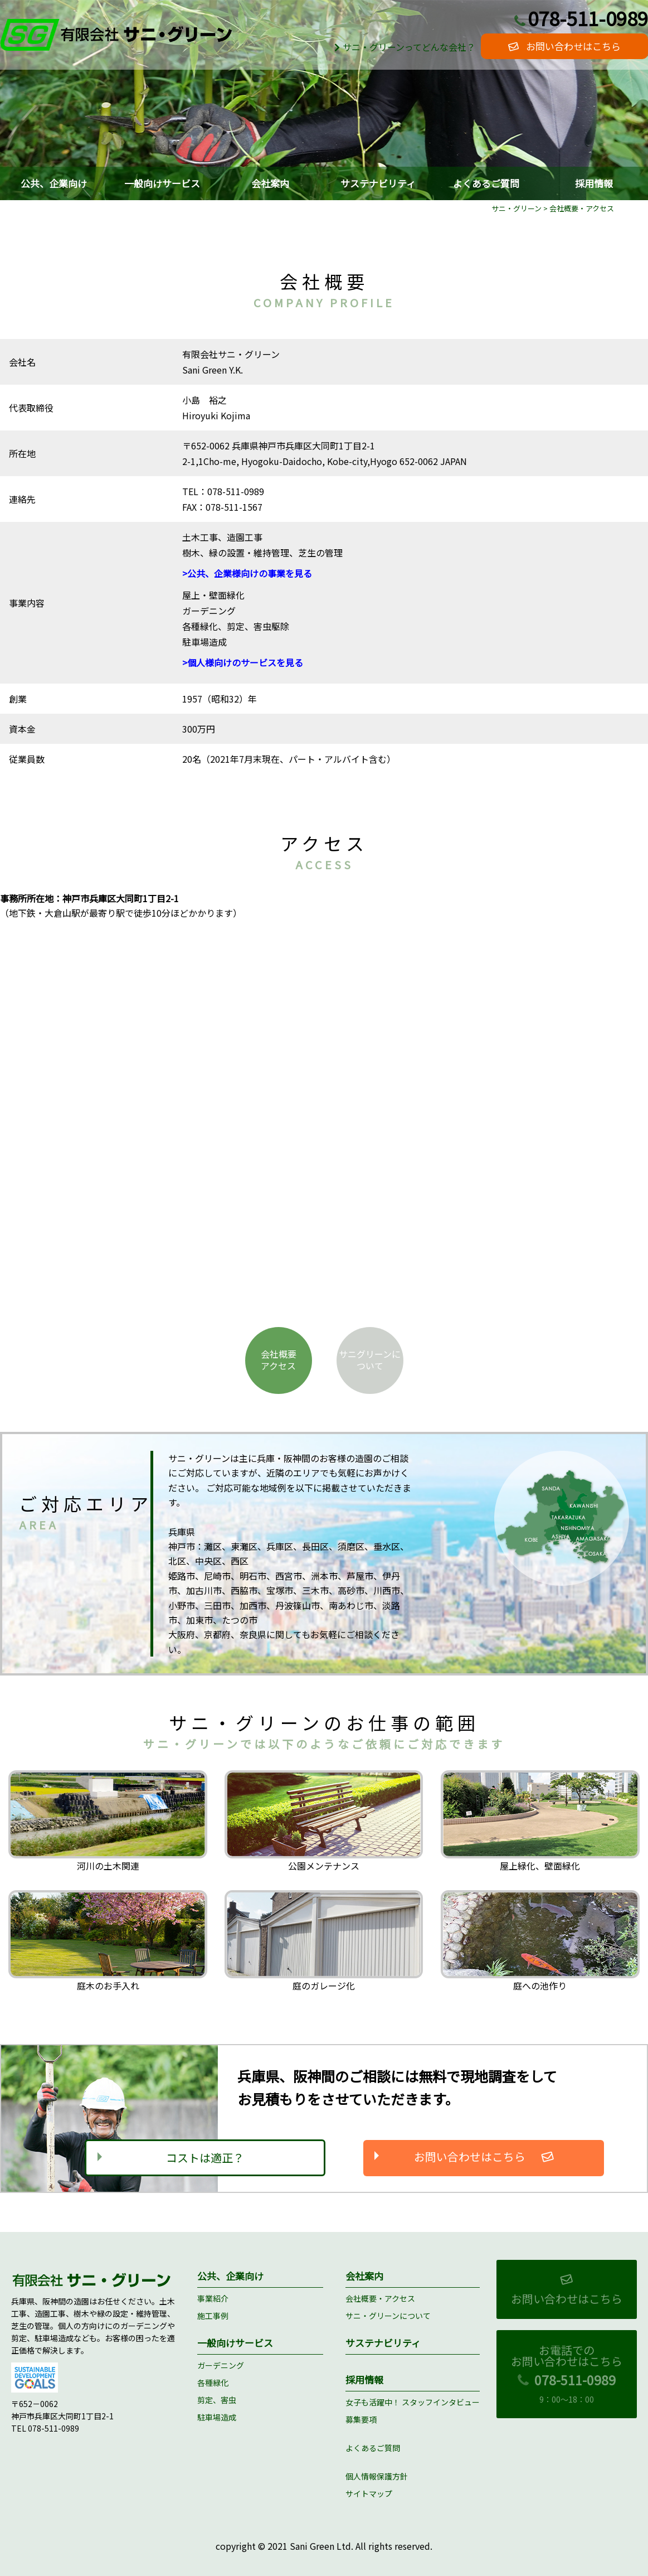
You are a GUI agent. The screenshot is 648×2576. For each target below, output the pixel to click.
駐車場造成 (216, 2417)
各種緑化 (212, 2382)
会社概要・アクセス (380, 2298)
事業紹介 (212, 2298)
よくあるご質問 (486, 183)
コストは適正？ (205, 2158)
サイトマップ (368, 2494)
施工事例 (212, 2315)
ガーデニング (220, 2365)
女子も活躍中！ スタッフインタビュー (412, 2402)
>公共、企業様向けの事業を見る (247, 573)
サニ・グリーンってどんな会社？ (403, 47)
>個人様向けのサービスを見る (242, 663)
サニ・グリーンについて (388, 2315)
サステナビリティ (378, 183)
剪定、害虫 (216, 2399)
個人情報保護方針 (376, 2476)
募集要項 (361, 2419)
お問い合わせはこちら (564, 46)
